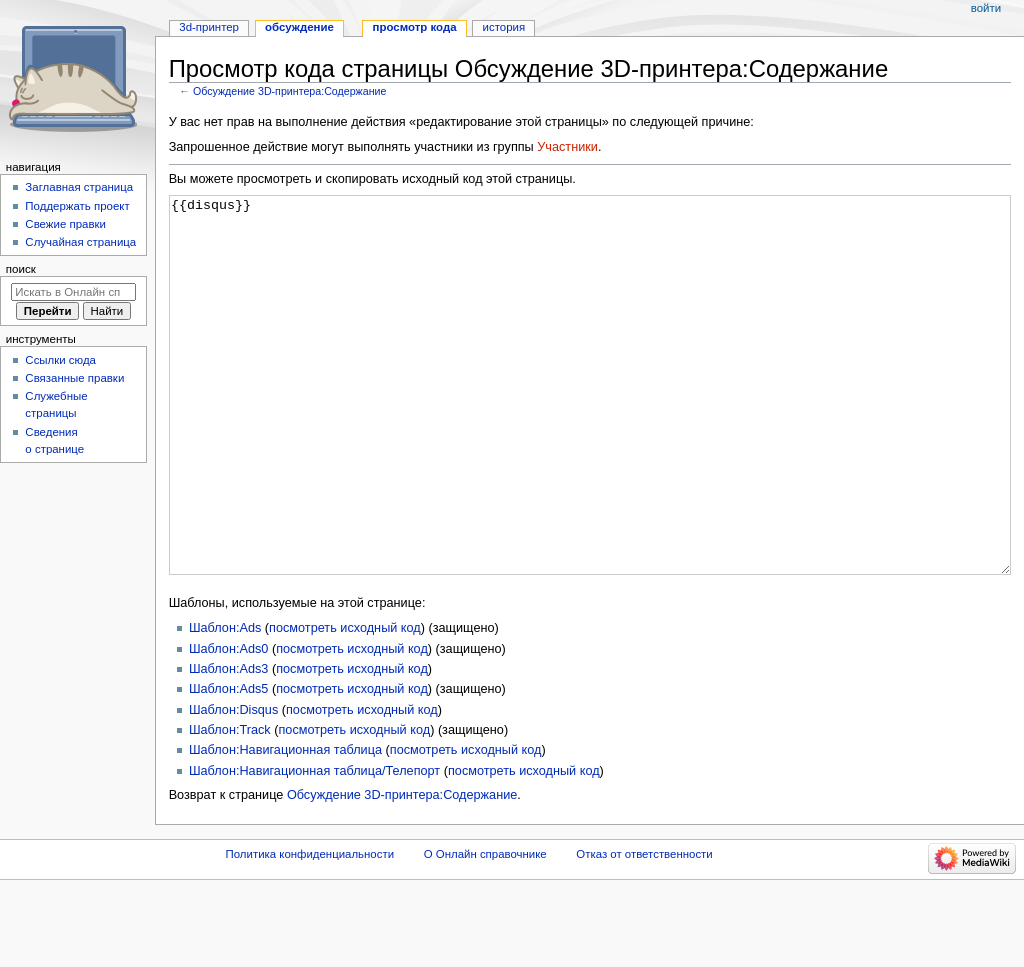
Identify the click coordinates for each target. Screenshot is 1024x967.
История (504, 27)
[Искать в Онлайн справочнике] (73, 292)
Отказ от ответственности (644, 929)
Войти (986, 8)
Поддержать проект (77, 206)
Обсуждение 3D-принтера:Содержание (290, 91)
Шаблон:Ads (225, 703)
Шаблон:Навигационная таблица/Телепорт (314, 846)
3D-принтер (209, 27)
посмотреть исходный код (345, 703)
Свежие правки (65, 224)
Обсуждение (299, 27)
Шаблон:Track (230, 805)
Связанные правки (74, 378)
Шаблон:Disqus (233, 785)
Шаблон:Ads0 (228, 724)
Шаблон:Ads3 (228, 744)
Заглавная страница (79, 187)
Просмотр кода (415, 27)
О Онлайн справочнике (485, 929)
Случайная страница (80, 242)
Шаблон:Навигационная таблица (285, 825)
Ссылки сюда (60, 360)
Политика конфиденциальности (310, 929)
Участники (567, 147)
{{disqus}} (590, 422)
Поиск (21, 269)
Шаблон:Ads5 (228, 764)
